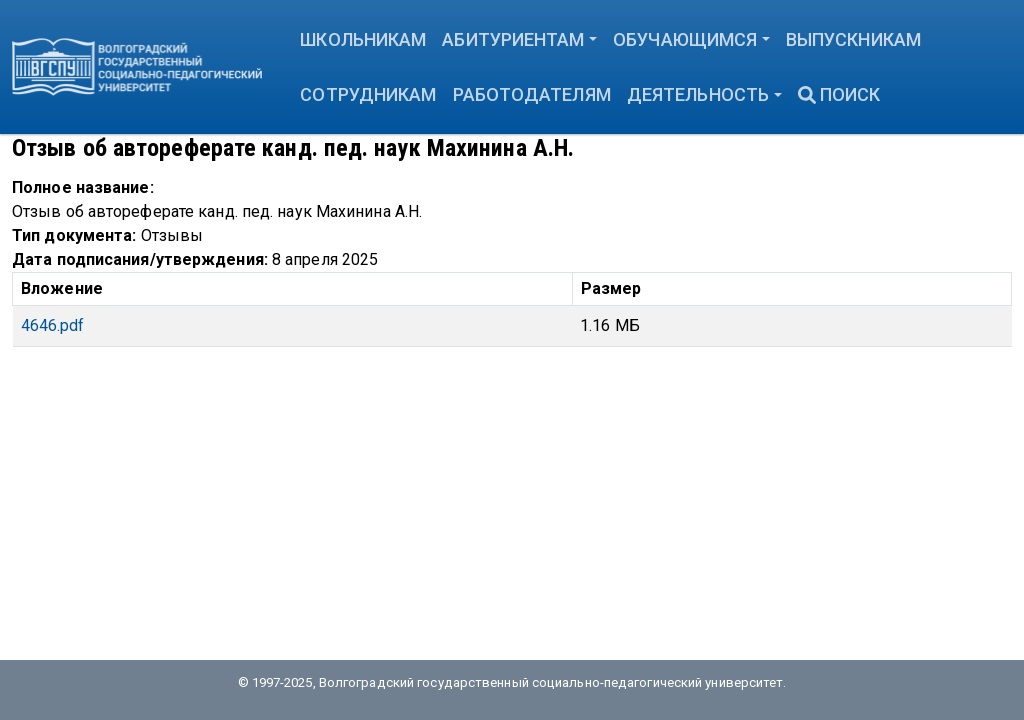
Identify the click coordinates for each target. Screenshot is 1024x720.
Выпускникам (853, 39)
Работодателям (532, 94)
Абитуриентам (513, 39)
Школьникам (363, 39)
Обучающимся (685, 39)
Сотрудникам (368, 94)
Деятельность (698, 94)
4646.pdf (53, 325)
